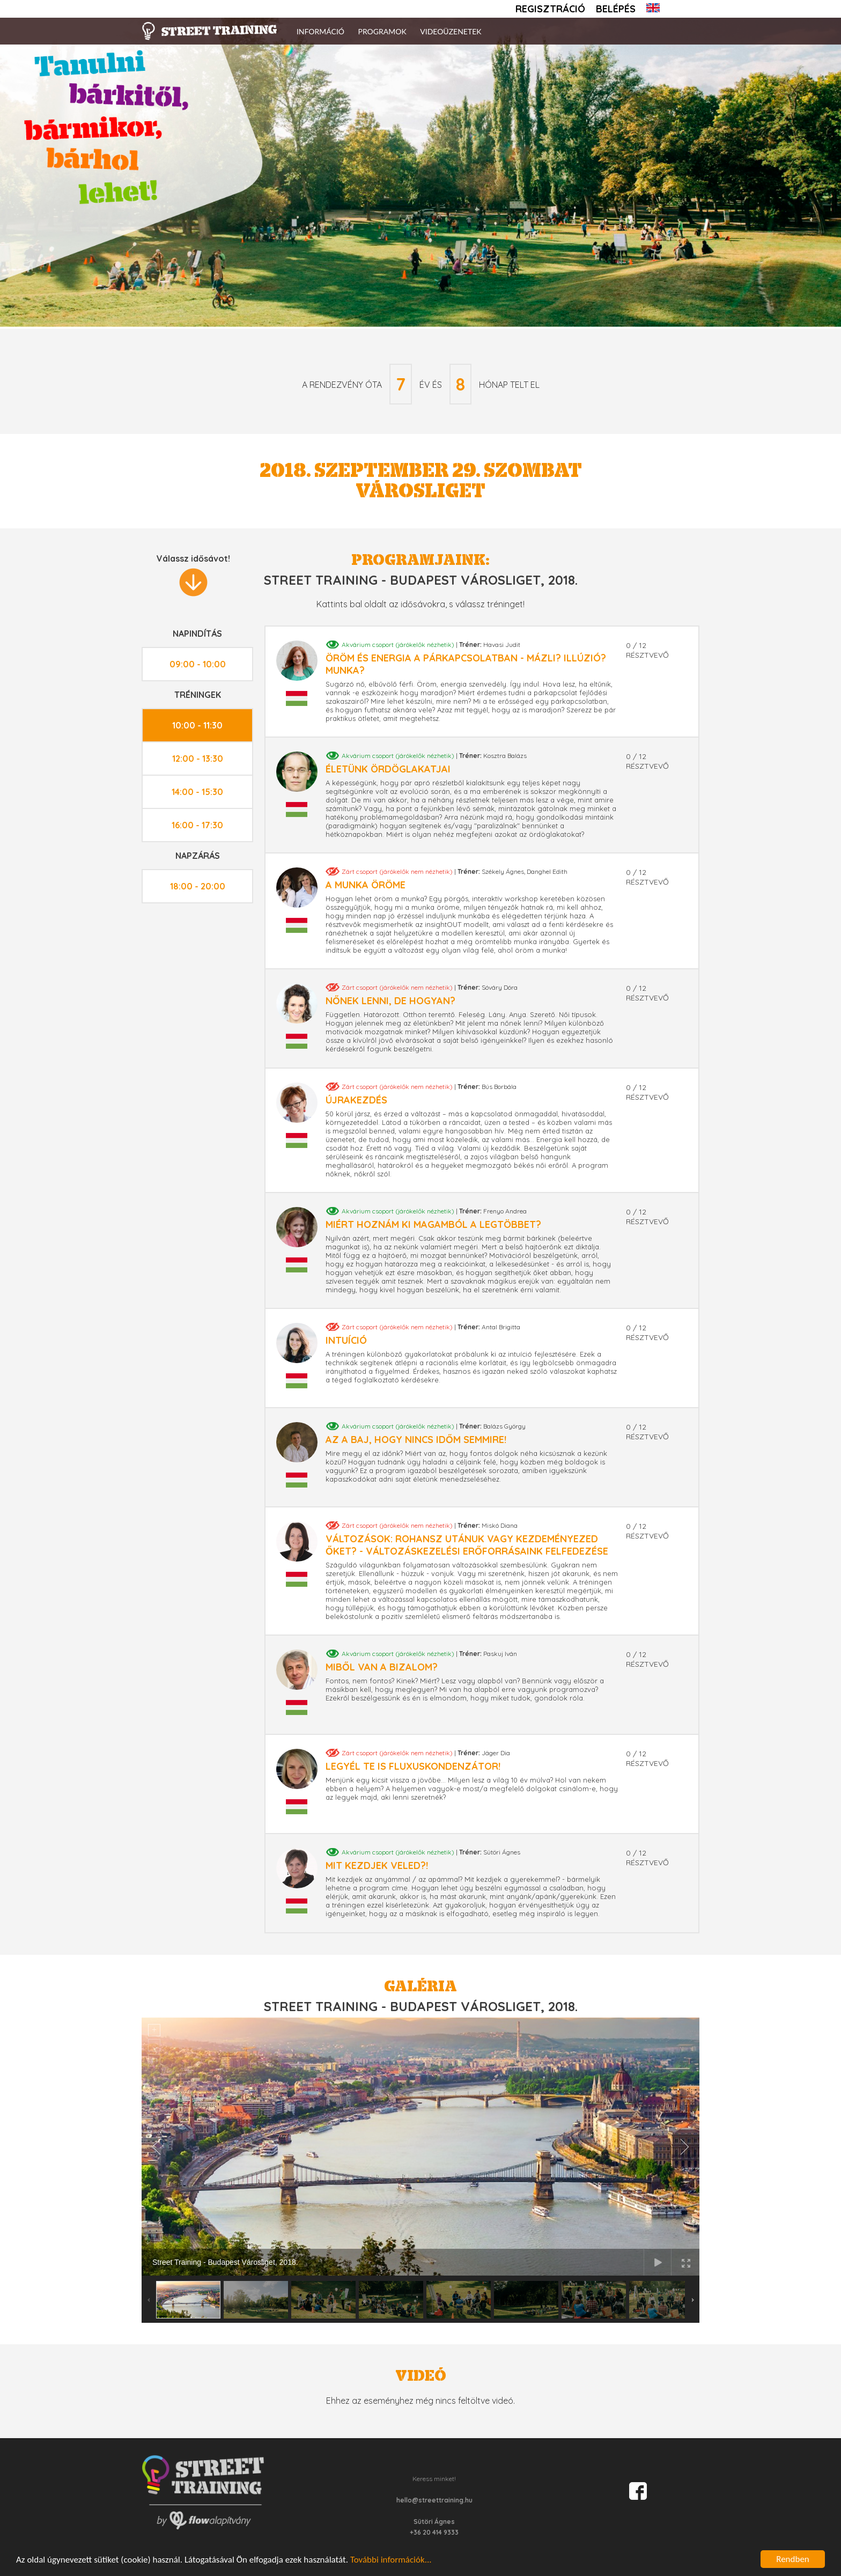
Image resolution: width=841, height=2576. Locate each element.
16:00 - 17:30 (197, 825)
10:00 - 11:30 (197, 725)
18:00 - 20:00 (197, 886)
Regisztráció (550, 9)
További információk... (391, 2559)
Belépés (616, 9)
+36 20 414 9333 (434, 2532)
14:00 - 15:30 (197, 791)
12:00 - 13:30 (197, 758)
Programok (382, 31)
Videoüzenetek (450, 31)
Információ (320, 31)
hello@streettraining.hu (434, 2500)
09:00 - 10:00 (197, 664)
